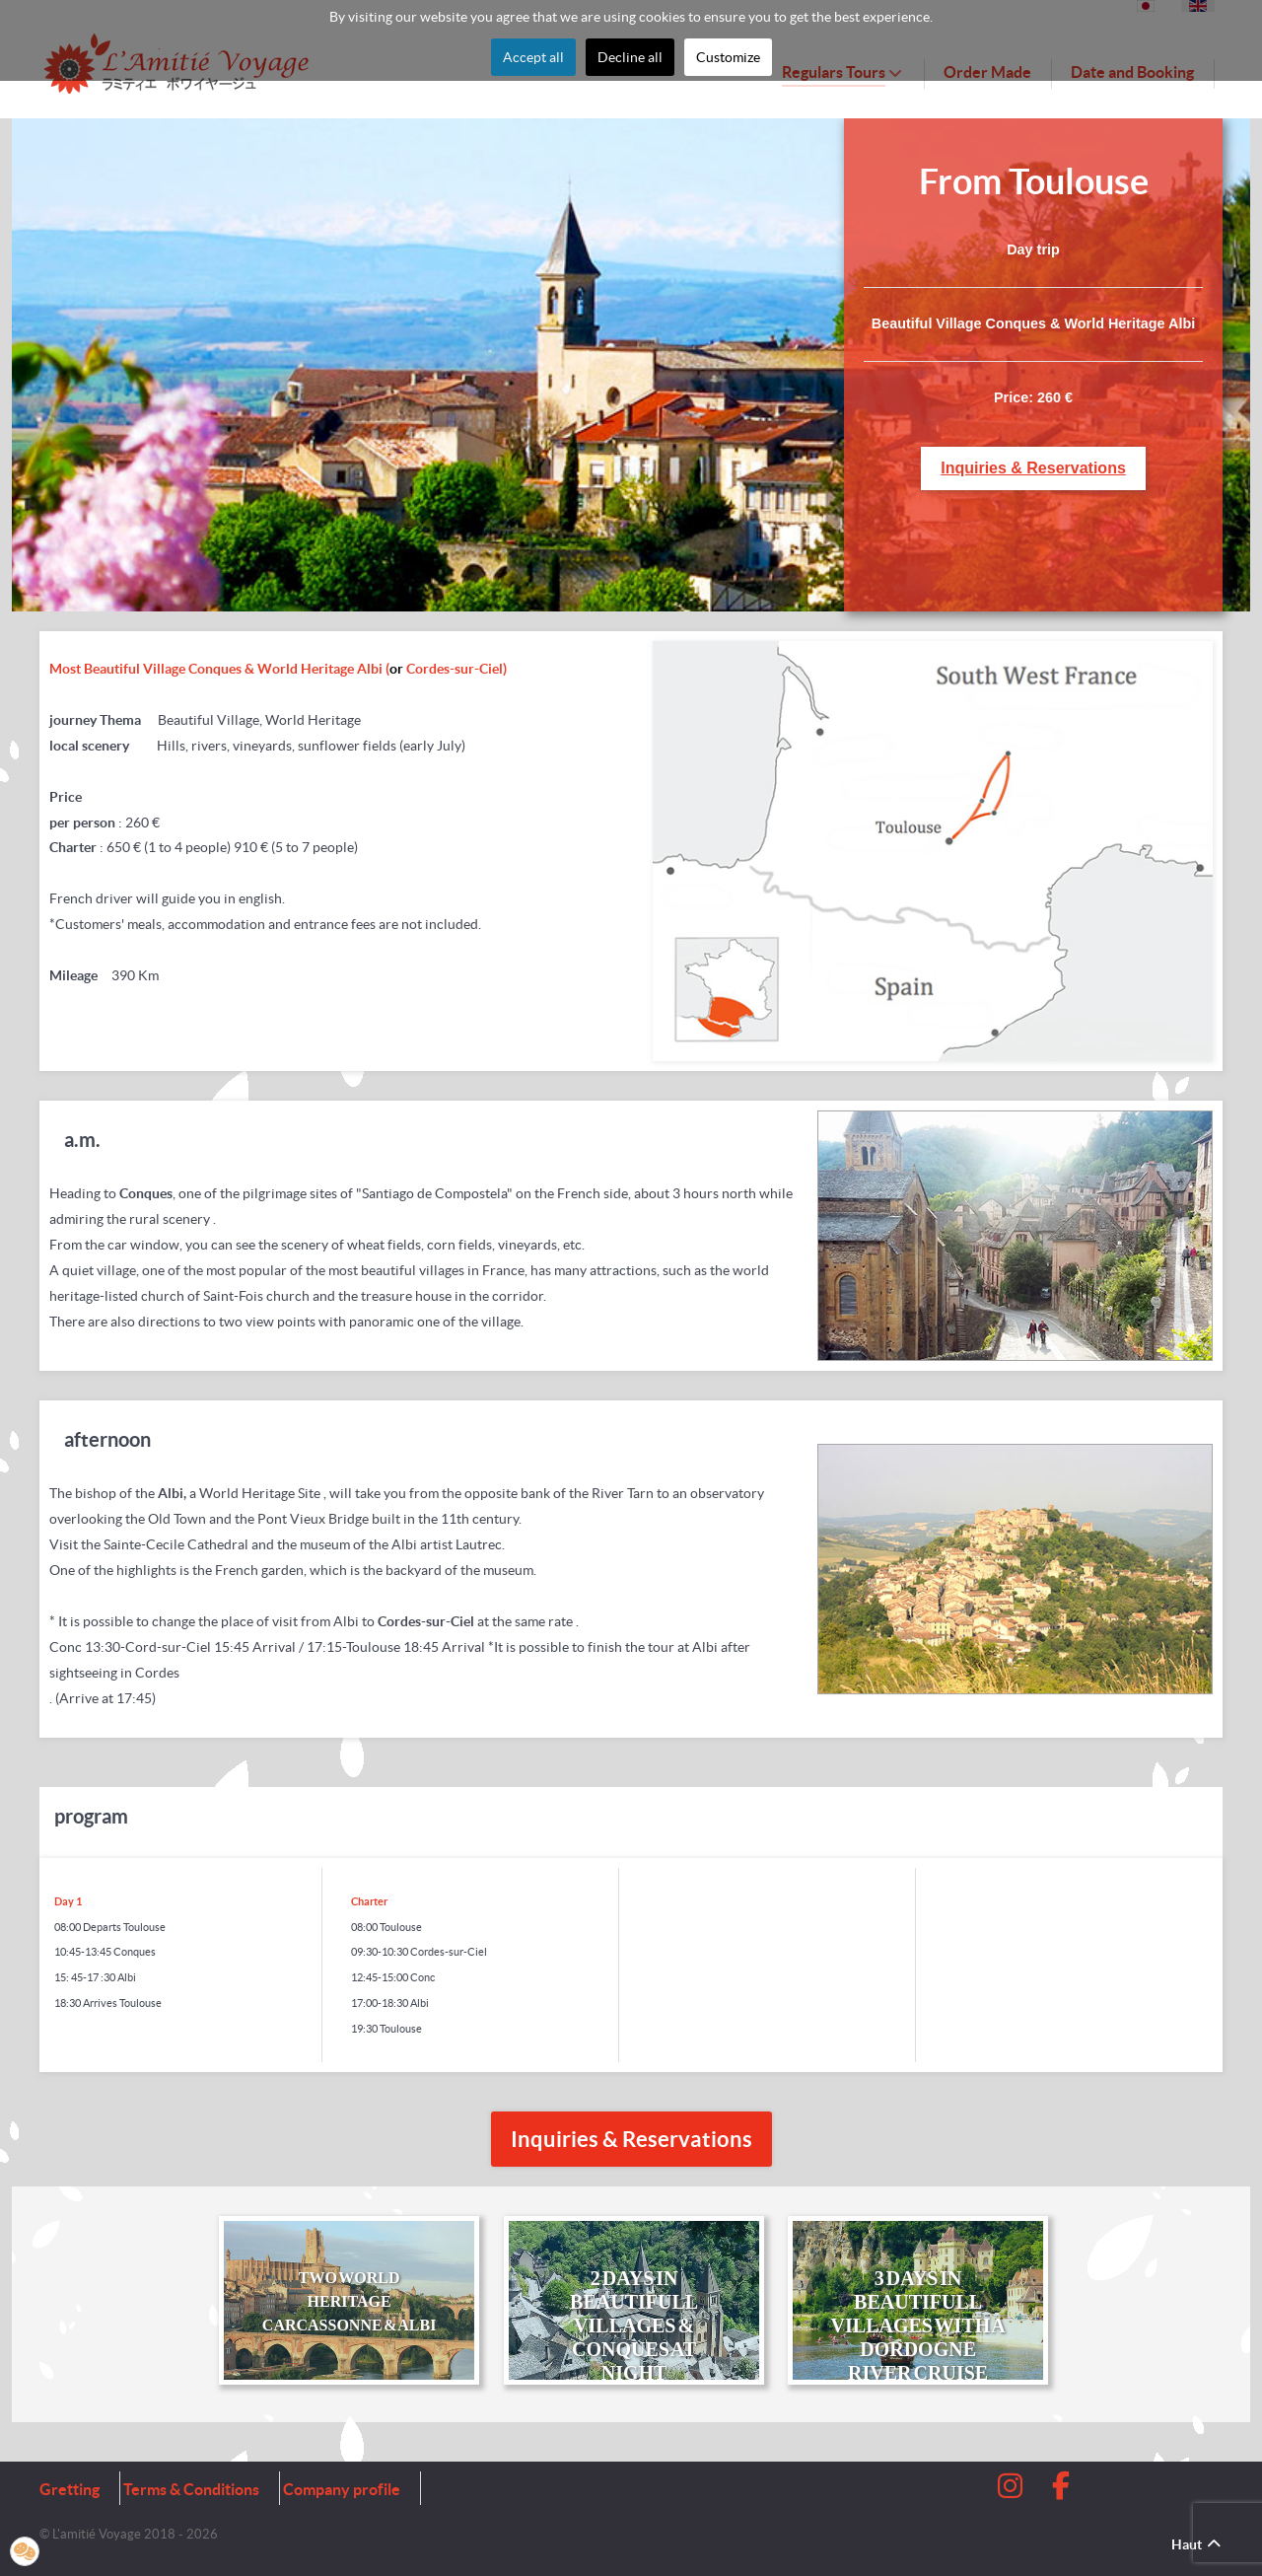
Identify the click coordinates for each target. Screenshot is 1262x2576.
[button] (24, 2551)
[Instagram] (1011, 2491)
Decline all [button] (630, 57)
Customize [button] (728, 57)
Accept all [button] (533, 57)
